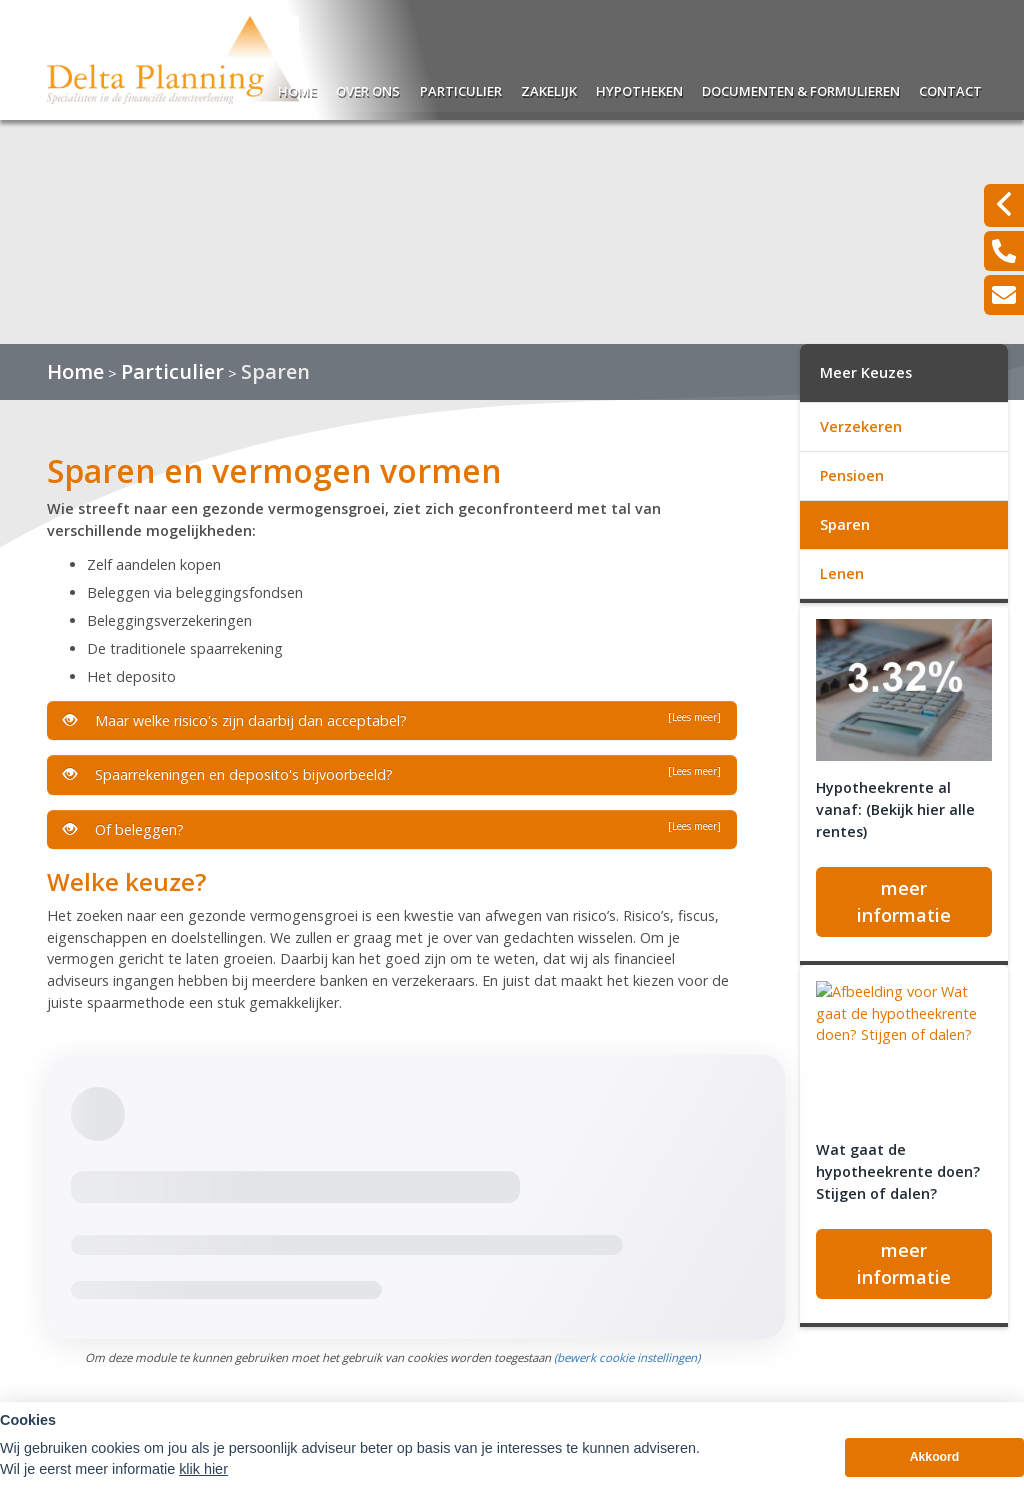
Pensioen (852, 475)
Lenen (842, 573)
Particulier (461, 88)
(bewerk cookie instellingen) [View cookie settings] (627, 1357)
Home (297, 88)
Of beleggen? (392, 829)
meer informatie (904, 901)
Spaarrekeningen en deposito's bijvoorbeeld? (392, 774)
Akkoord (935, 1463)
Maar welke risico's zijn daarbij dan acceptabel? (392, 720)
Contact (950, 88)
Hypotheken (639, 88)
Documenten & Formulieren (801, 88)
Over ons (368, 88)
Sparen (275, 371)
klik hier (203, 1474)
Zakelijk (549, 88)
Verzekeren (861, 426)
